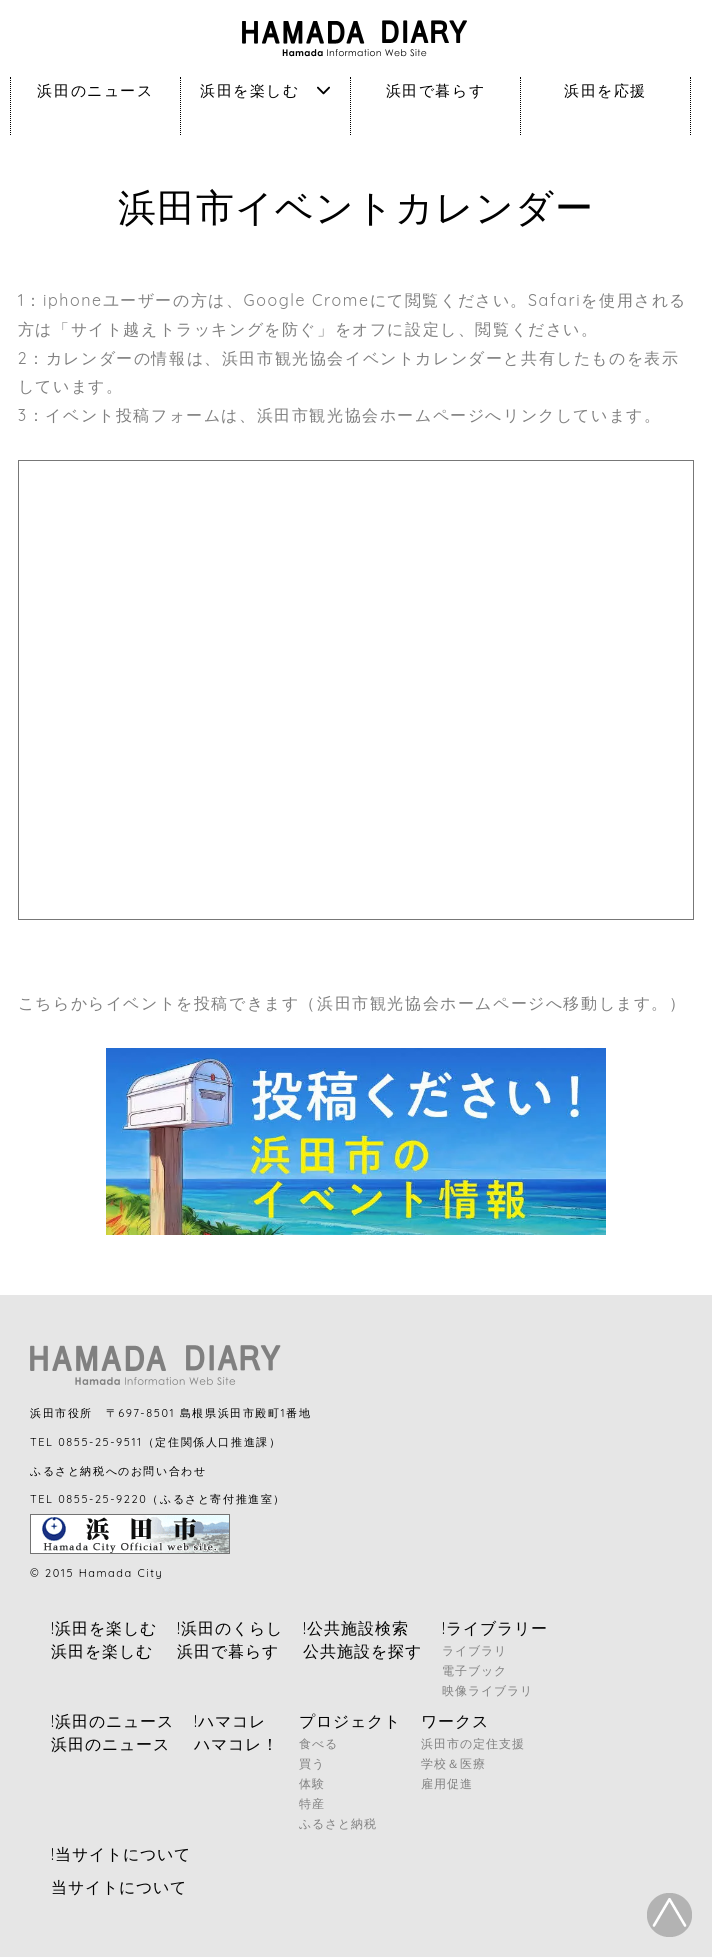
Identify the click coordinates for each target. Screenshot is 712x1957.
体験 (312, 1783)
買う (312, 1763)
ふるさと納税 (338, 1823)
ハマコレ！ (236, 1744)
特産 (312, 1803)
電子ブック (474, 1670)
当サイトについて (119, 1887)
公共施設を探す (362, 1651)
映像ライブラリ (487, 1690)
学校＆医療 (453, 1763)
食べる (318, 1743)
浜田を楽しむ (265, 90)
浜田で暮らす (436, 90)
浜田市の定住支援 (473, 1743)
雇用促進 (447, 1783)
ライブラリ (474, 1650)
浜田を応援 (605, 90)
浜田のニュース (95, 90)
